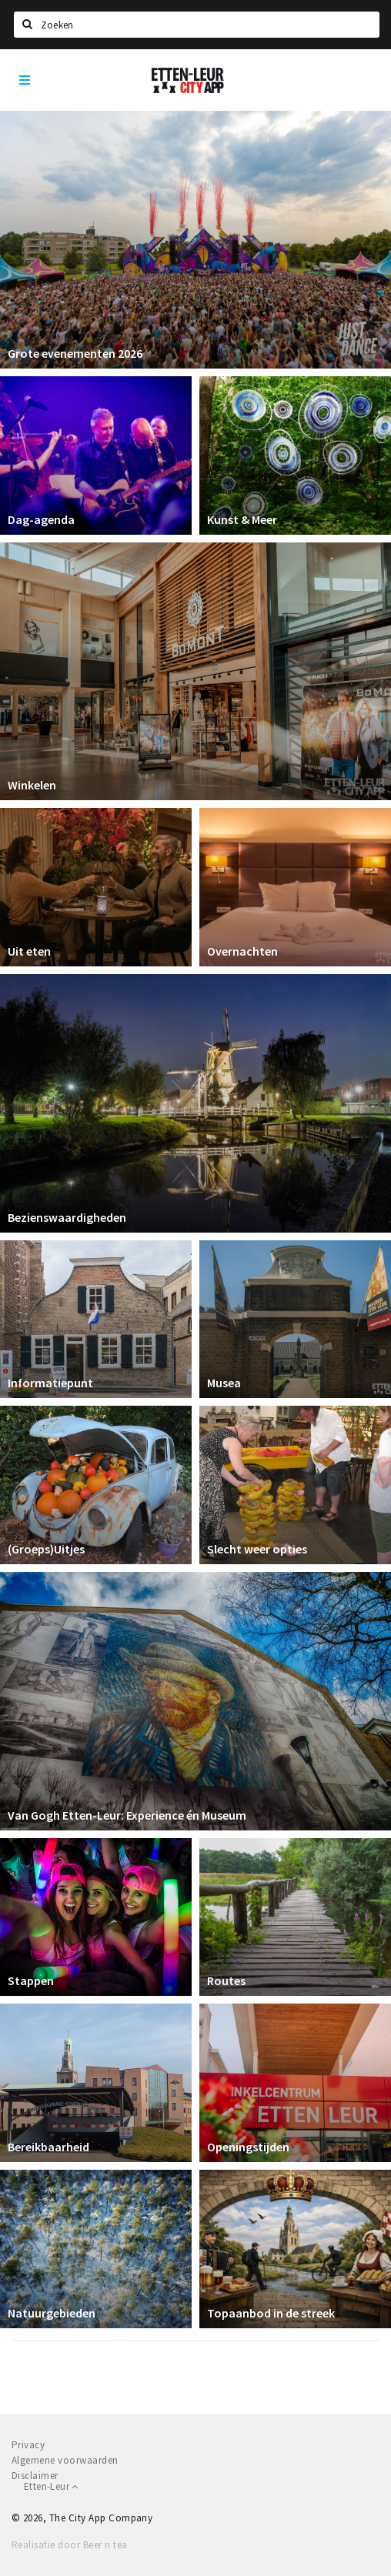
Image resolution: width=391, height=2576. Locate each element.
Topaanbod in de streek (271, 2313)
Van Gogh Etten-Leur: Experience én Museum (127, 1815)
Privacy (28, 2444)
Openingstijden (248, 2146)
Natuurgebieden (51, 2313)
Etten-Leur (51, 2486)
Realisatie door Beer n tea (69, 2544)
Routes (226, 1980)
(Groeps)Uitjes (46, 1549)
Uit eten (29, 951)
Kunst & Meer (242, 519)
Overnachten (242, 951)
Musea (224, 1382)
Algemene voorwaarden (65, 2460)
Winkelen (32, 784)
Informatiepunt (50, 1382)
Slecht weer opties (257, 1549)
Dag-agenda (41, 519)
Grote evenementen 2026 (75, 353)
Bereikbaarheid (48, 2146)
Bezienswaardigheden (67, 1217)
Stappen (31, 1980)
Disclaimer (35, 2475)
